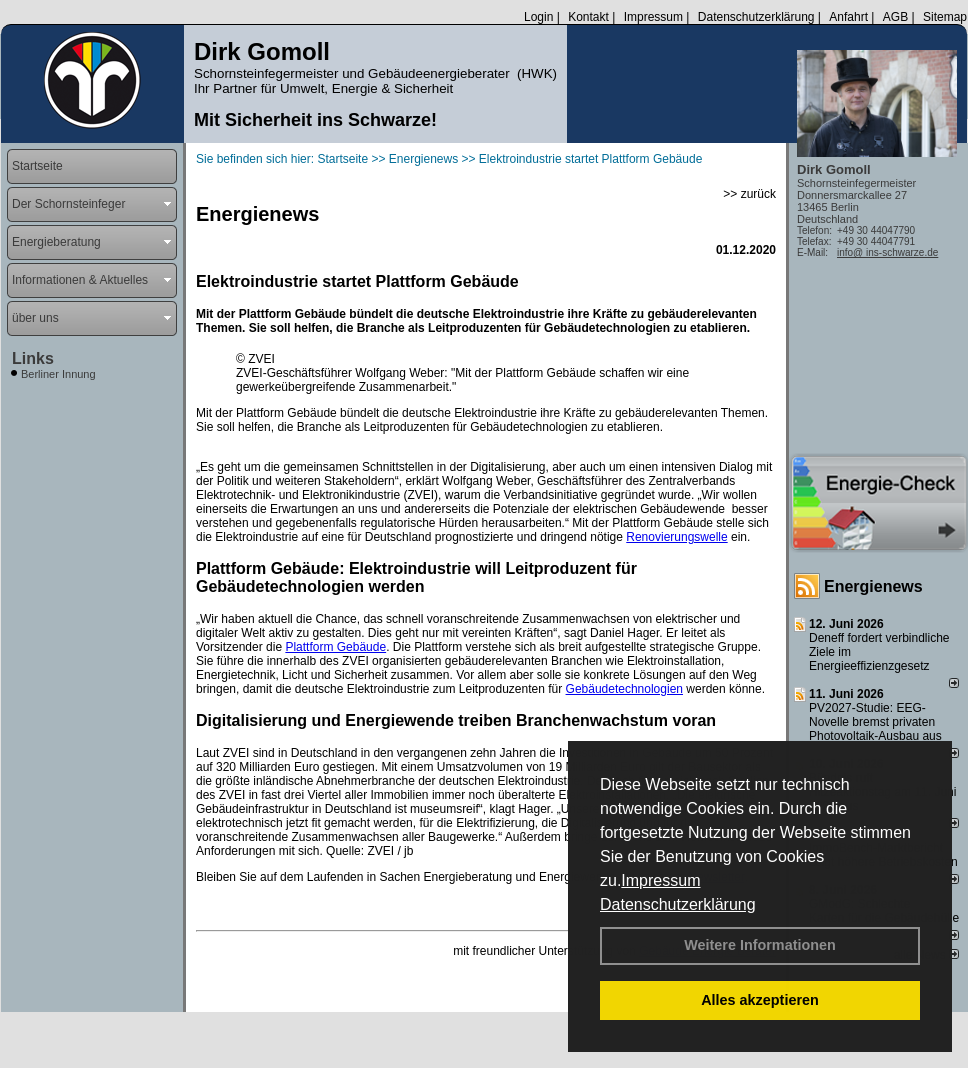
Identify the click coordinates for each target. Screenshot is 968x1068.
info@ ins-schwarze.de (887, 252)
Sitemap (945, 17)
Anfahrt (848, 17)
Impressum (660, 880)
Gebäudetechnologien (624, 689)
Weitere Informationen (760, 945)
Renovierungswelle (676, 537)
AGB (895, 17)
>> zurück (749, 194)
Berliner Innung (58, 374)
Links (33, 358)
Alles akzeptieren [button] (760, 1000)
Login (538, 17)
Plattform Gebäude (335, 647)
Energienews (873, 586)
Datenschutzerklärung (678, 904)
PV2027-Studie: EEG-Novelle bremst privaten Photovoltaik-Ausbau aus (875, 722)
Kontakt (588, 17)
